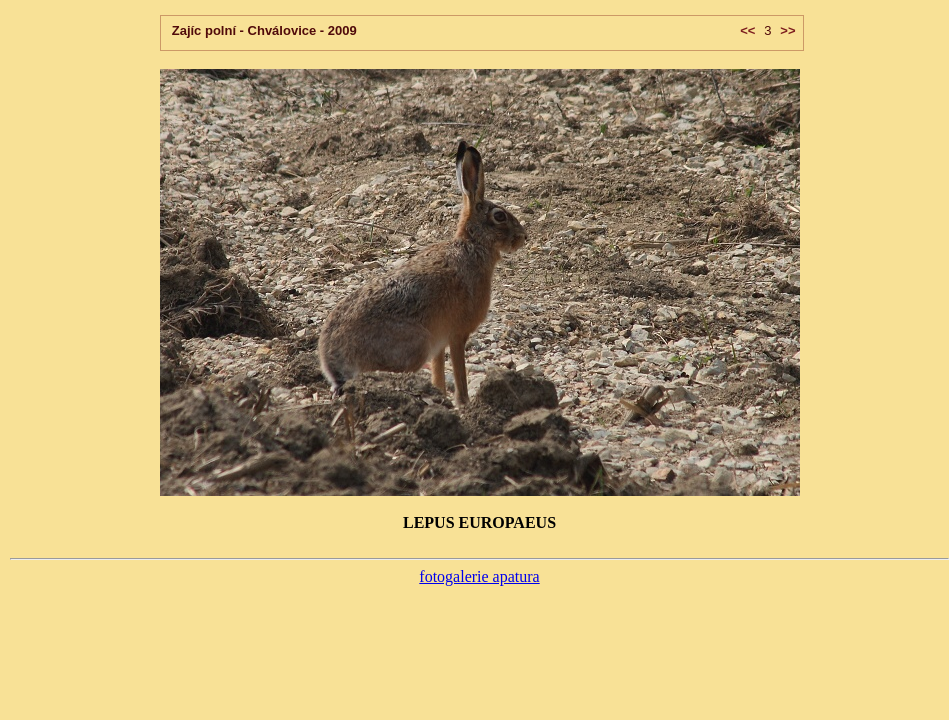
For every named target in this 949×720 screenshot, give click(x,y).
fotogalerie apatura (479, 576)
